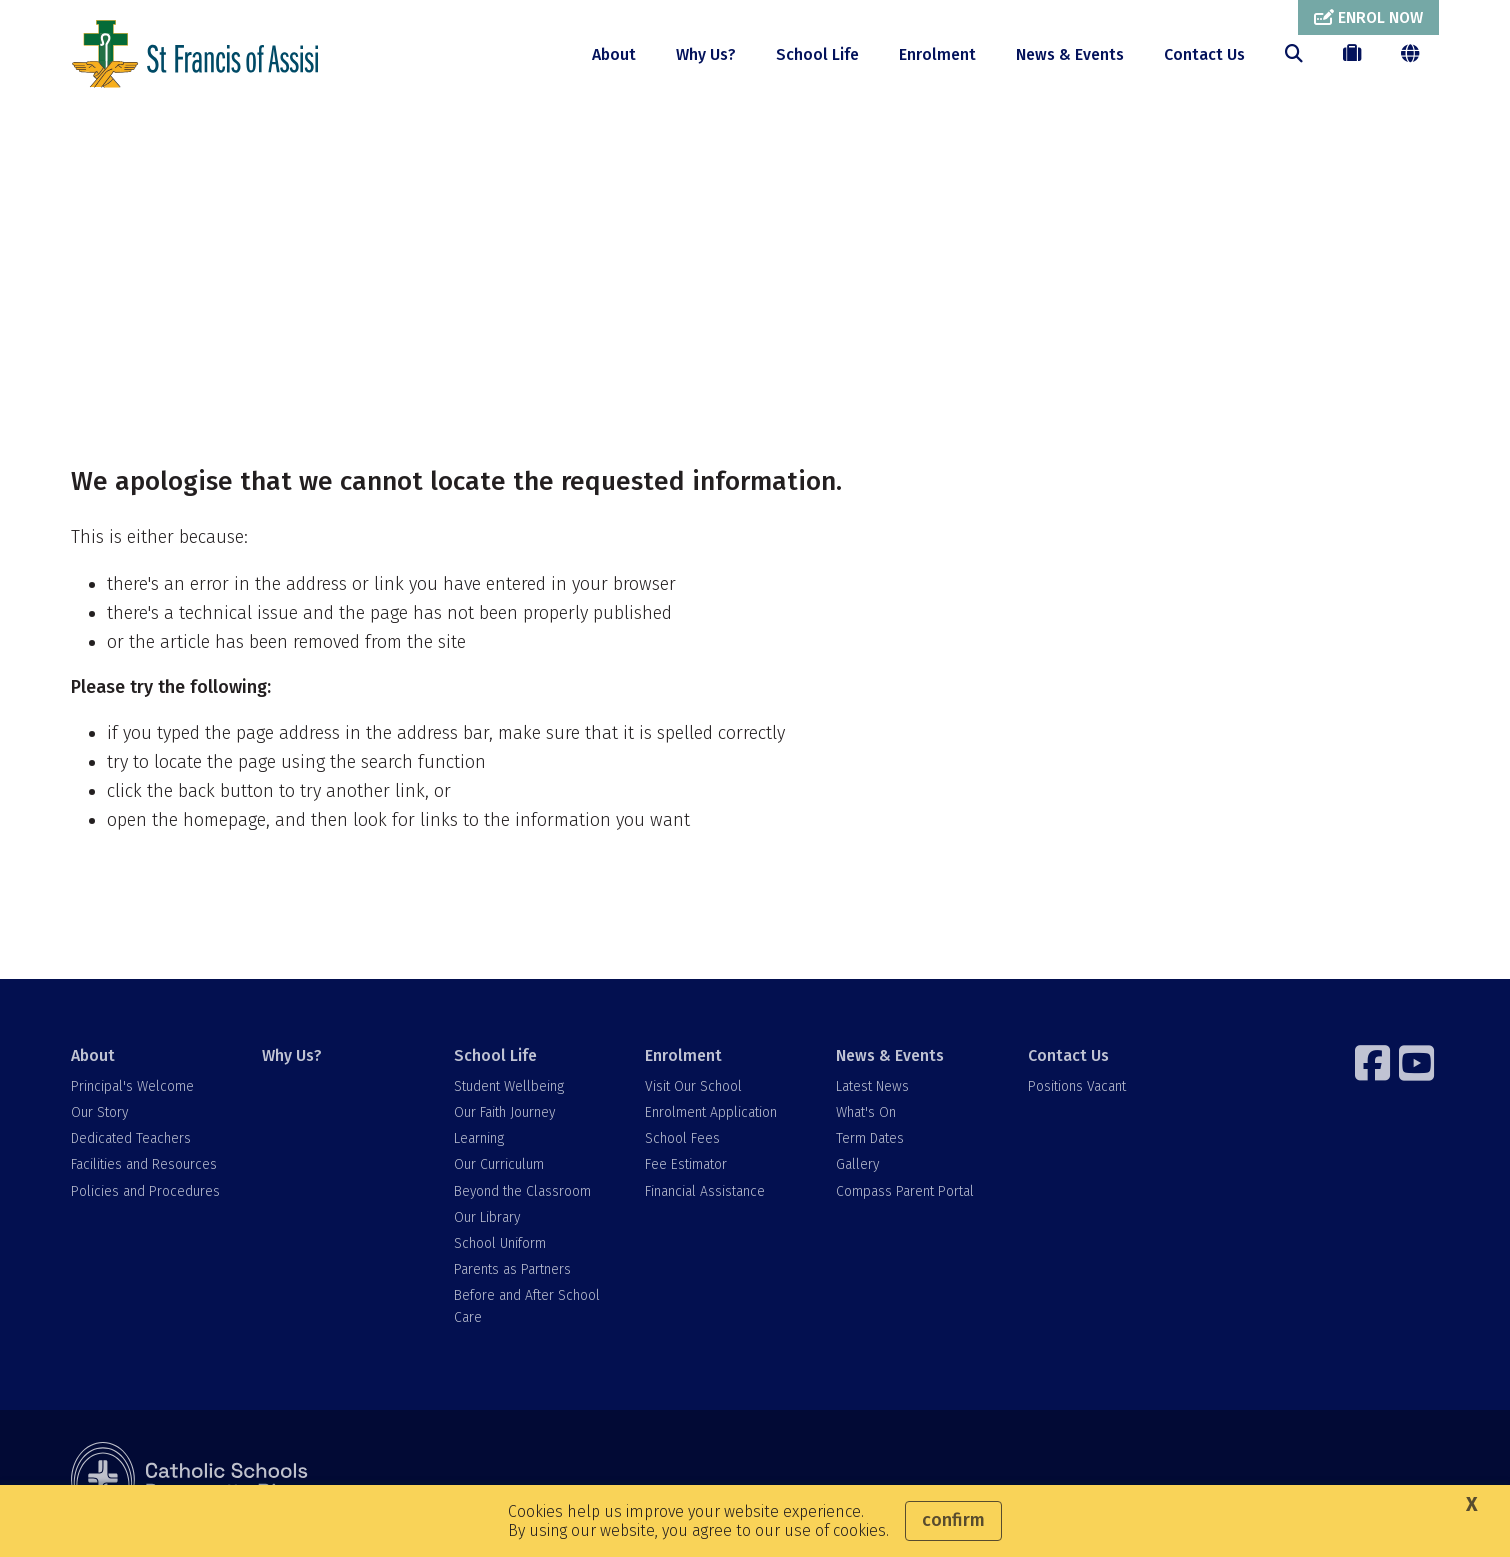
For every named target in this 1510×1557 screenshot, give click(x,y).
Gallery (857, 1174)
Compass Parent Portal (905, 1200)
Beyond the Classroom (522, 1200)
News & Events (1070, 54)
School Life (817, 54)
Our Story (99, 1122)
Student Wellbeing (509, 1096)
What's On (866, 1122)
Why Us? (706, 54)
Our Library (487, 1227)
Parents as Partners (512, 1279)
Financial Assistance (705, 1200)
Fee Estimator (686, 1174)
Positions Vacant (1077, 1096)
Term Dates (870, 1148)
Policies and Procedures (145, 1200)
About (614, 54)
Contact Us (1204, 54)
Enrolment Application (711, 1122)
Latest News (872, 1096)
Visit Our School (693, 1096)
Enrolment (937, 54)
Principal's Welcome (132, 1096)
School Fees (682, 1148)
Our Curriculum (499, 1174)
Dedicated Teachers (131, 1148)
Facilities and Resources (144, 1174)
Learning (479, 1148)
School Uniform (500, 1253)
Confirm (953, 1520)
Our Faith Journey (504, 1122)
